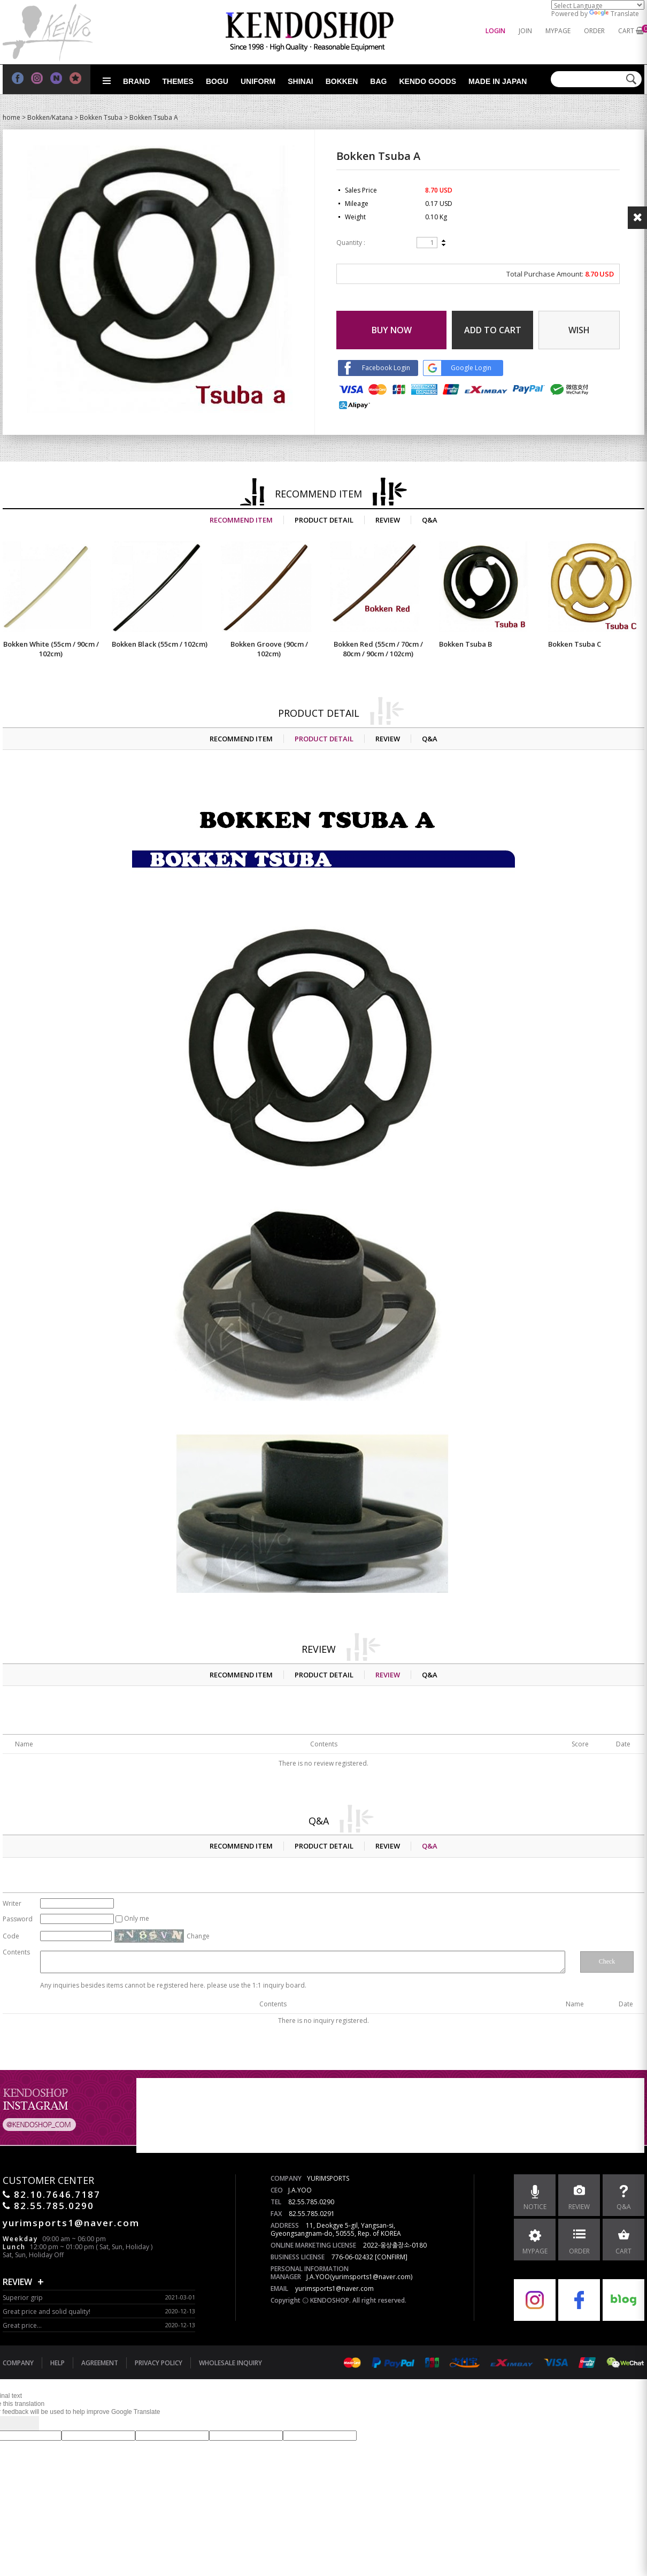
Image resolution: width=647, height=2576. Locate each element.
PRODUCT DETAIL (324, 520)
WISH (579, 330)
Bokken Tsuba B (465, 644)
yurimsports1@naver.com (334, 2288)
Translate (614, 13)
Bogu (217, 81)
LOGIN (495, 30)
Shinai (300, 81)
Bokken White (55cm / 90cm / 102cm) (51, 648)
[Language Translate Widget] (597, 5)
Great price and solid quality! (46, 2311)
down (443, 244)
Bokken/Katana (50, 117)
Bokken (342, 81)
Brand (136, 81)
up (443, 241)
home (11, 117)
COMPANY (18, 2362)
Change (198, 1936)
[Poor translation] (26, 2423)
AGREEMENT (99, 2362)
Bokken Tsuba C (574, 644)
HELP (57, 2362)
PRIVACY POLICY (158, 2362)
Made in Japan (497, 81)
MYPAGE (558, 30)
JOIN (525, 30)
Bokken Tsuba (101, 117)
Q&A (429, 520)
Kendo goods (427, 81)
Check (607, 1961)
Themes (178, 81)
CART (626, 30)
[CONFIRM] (391, 2256)
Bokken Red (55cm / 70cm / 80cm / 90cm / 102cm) (378, 648)
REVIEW (387, 520)
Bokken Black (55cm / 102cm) (159, 644)
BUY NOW (392, 330)
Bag (378, 81)
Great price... (22, 2325)
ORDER (594, 30)
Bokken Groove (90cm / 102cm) (269, 648)
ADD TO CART (492, 330)
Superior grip (23, 2297)
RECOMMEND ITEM (241, 520)
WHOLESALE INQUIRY (230, 2362)
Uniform (258, 81)
